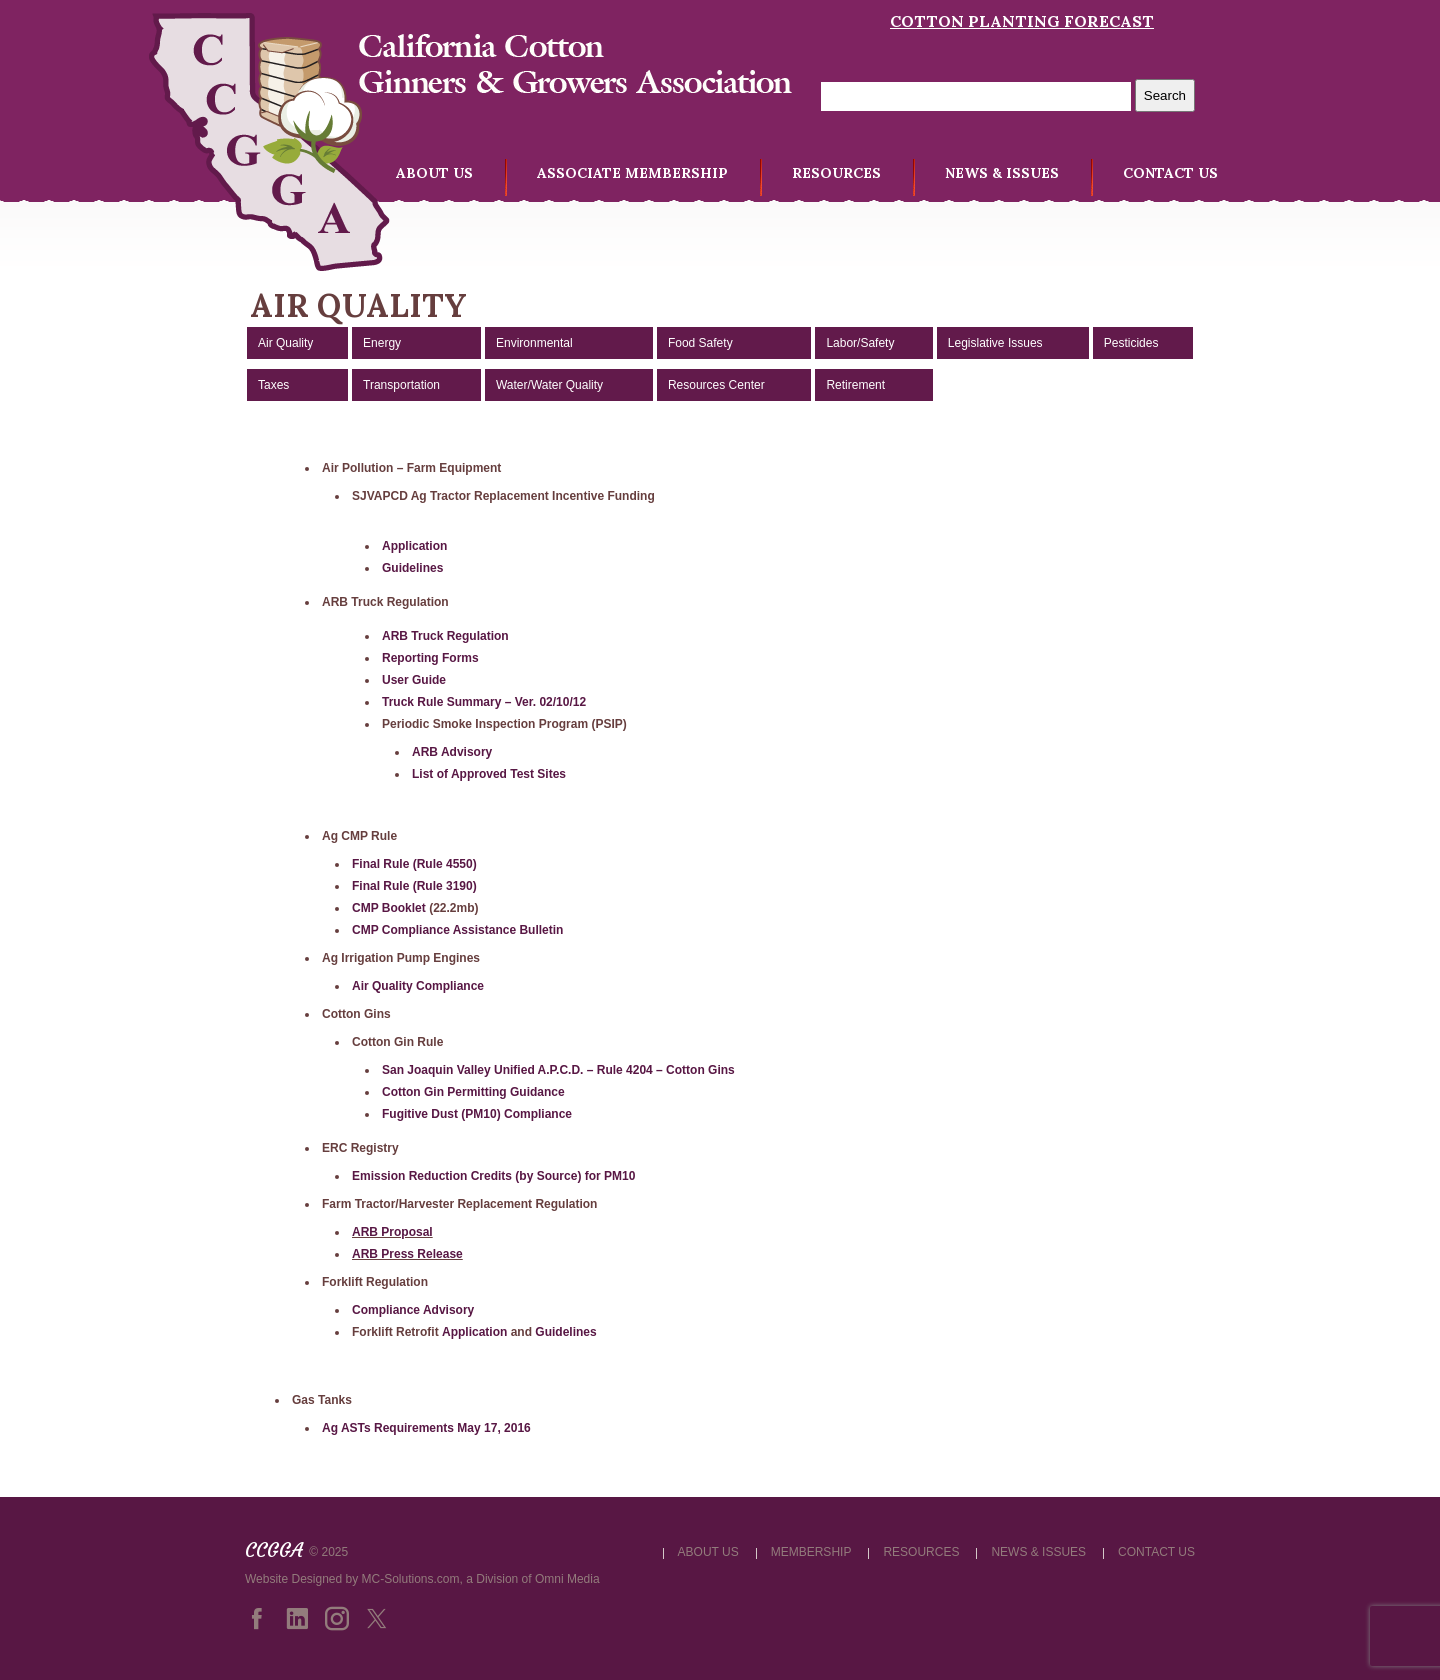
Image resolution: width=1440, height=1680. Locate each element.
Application (414, 546)
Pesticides (1131, 343)
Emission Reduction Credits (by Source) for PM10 (493, 1176)
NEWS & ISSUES (1002, 173)
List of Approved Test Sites (489, 774)
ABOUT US (434, 173)
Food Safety (700, 343)
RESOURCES (836, 173)
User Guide (414, 680)
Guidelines (412, 568)
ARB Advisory (452, 752)
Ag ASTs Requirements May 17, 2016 (426, 1428)
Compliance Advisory (413, 1310)
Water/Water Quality (549, 385)
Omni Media (567, 1579)
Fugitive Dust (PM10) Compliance (477, 1114)
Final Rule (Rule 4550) (414, 864)
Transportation (401, 385)
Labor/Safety (860, 343)
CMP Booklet (389, 908)
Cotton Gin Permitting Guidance (473, 1092)
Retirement (855, 385)
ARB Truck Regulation (445, 636)
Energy (382, 343)
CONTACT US (1170, 173)
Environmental (534, 343)
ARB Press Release (407, 1254)
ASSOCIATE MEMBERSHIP (632, 173)
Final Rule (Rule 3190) (414, 886)
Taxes (273, 385)
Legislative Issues (995, 343)
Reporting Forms (430, 658)
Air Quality (285, 343)
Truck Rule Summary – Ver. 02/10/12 (484, 702)
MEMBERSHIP (811, 1552)
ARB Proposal (392, 1232)
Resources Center (716, 385)
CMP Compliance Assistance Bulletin (457, 930)
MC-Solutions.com (411, 1579)
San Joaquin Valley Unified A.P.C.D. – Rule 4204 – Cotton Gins (558, 1070)
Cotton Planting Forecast (1022, 21)
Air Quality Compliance (418, 986)
